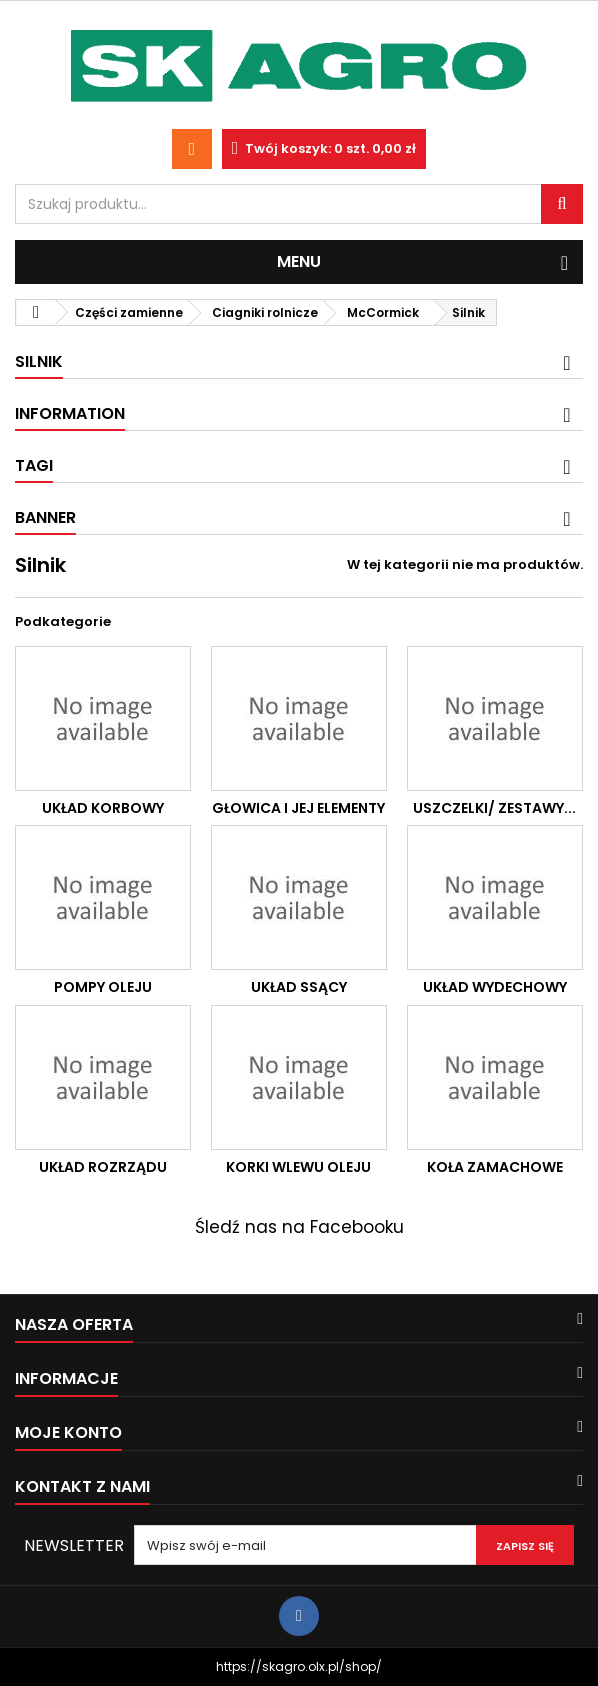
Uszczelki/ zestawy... (494, 808)
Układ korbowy (103, 808)
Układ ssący (299, 987)
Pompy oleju (103, 987)
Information (70, 413)
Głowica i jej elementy (298, 808)
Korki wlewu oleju (298, 1167)
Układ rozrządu (103, 1167)
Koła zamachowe (495, 1167)
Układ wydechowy (495, 987)
